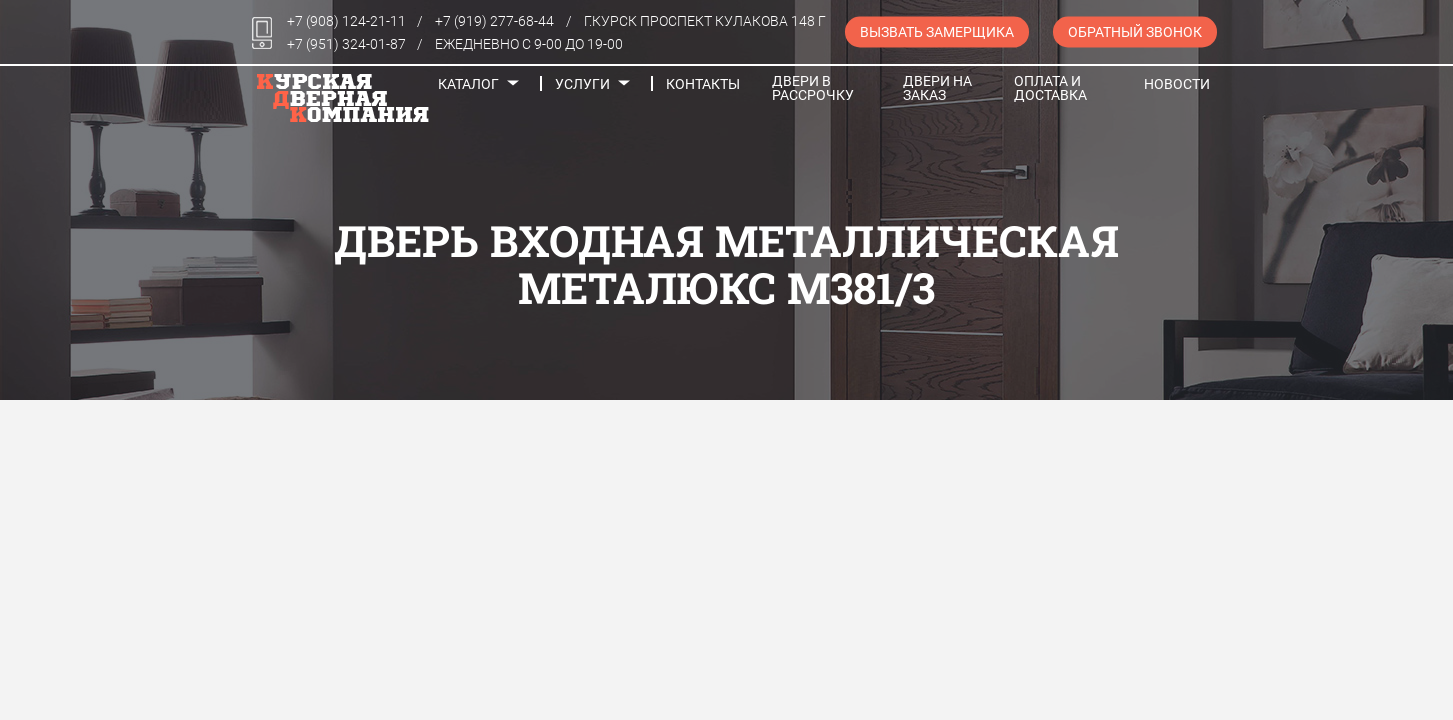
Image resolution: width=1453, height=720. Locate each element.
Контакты (703, 84)
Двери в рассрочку (813, 88)
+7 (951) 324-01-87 (346, 44)
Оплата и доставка (1050, 88)
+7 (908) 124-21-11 (346, 21)
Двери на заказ (937, 88)
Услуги (582, 84)
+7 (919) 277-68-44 (494, 21)
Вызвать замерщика (937, 32)
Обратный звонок (1135, 32)
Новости (1177, 84)
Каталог (468, 84)
